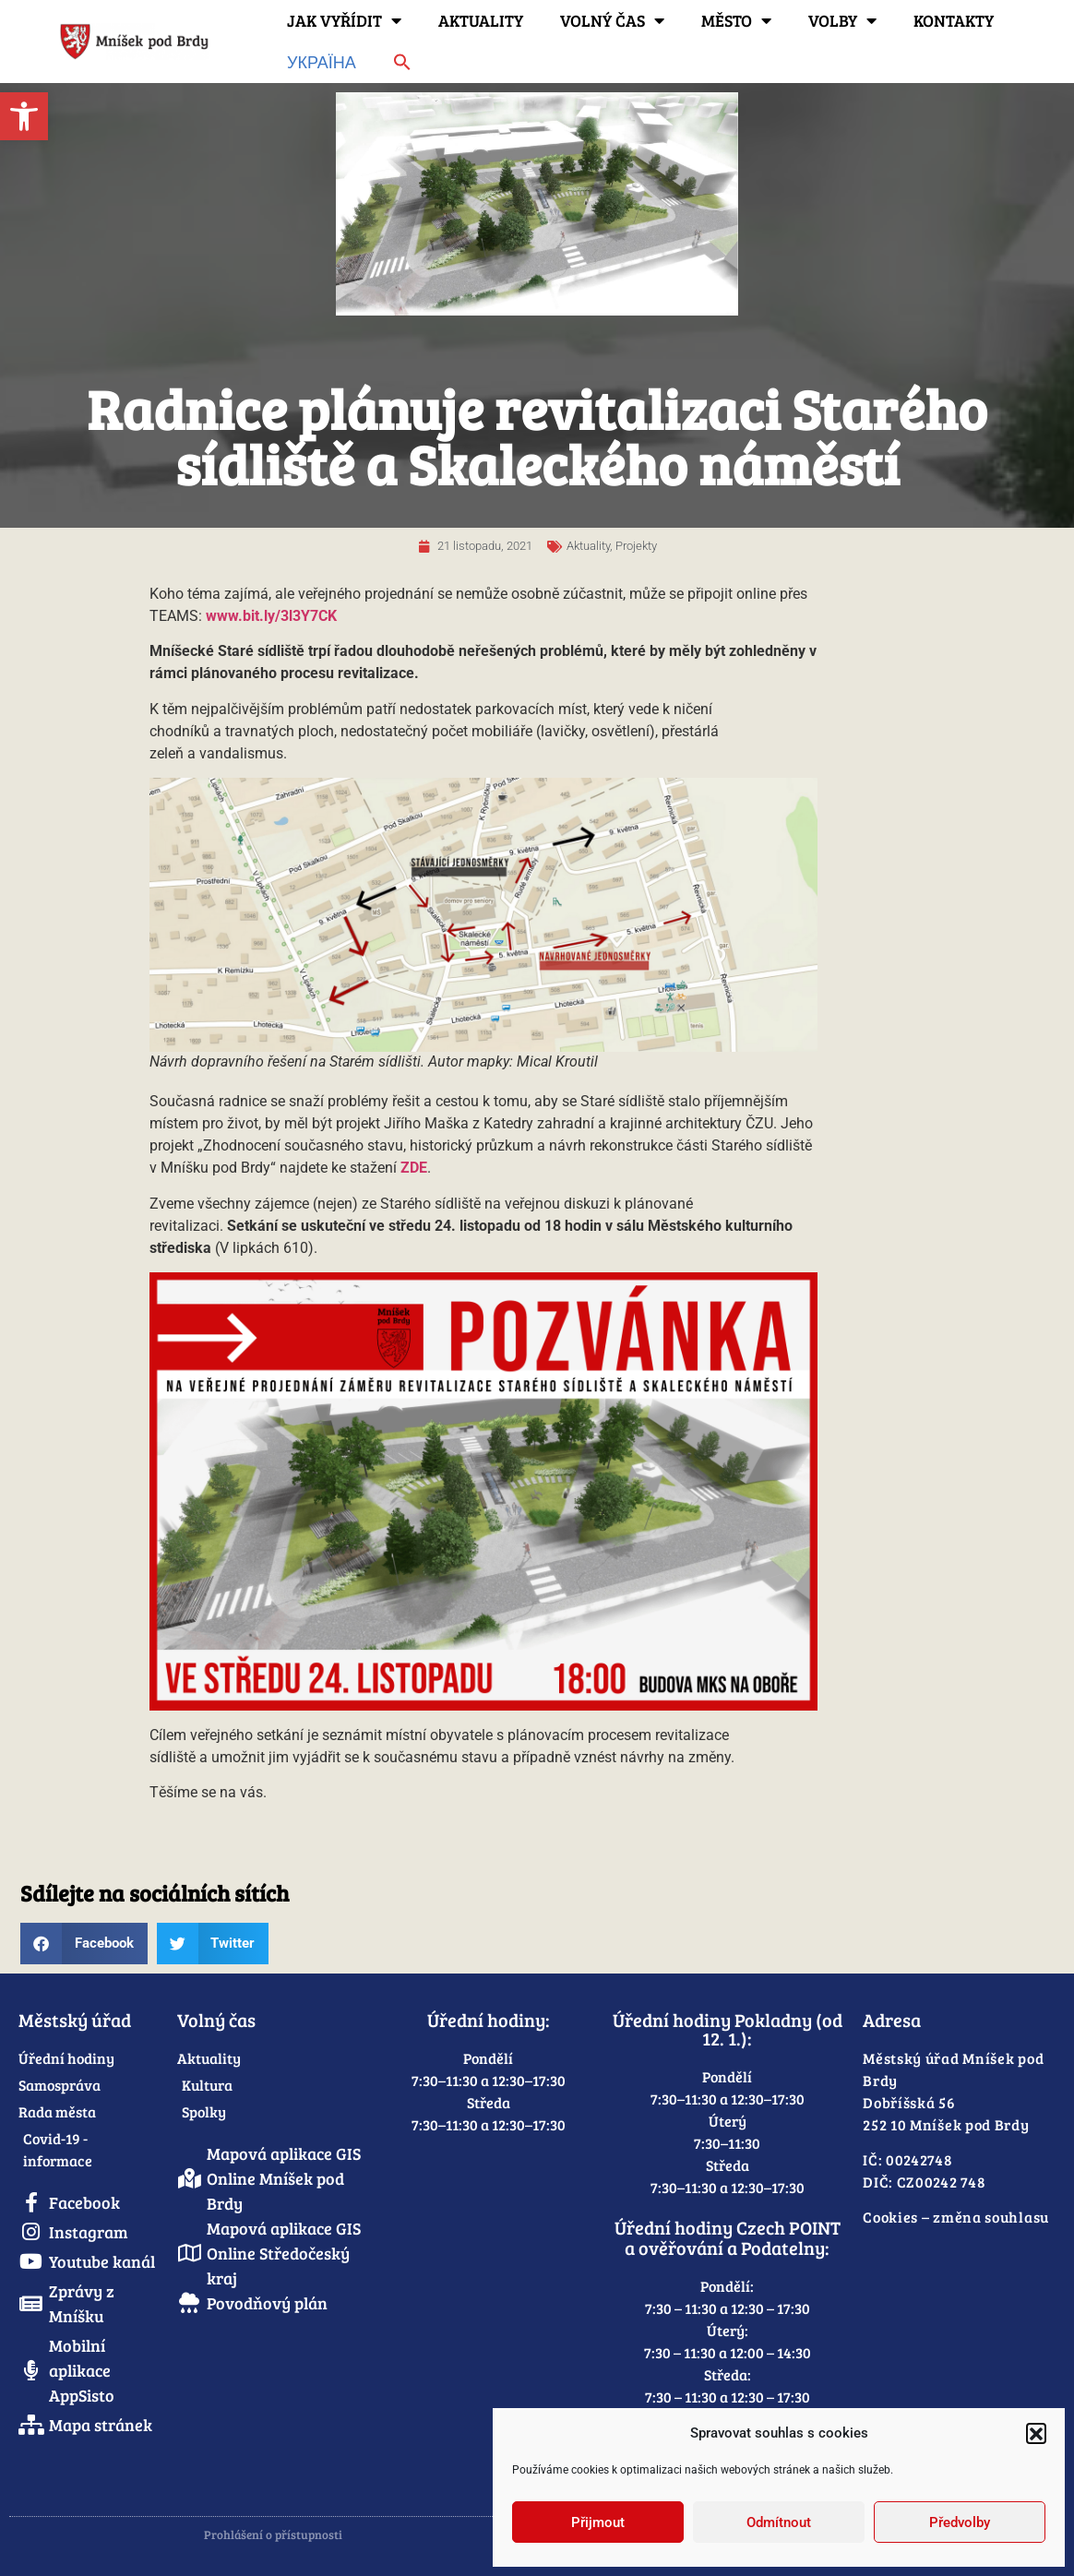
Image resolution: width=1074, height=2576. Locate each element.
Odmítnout (778, 2522)
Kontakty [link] (953, 20)
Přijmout (598, 2522)
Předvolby (959, 2522)
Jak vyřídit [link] (344, 20)
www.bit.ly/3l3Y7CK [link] (271, 616)
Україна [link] (321, 62)
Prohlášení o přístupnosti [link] (273, 2534)
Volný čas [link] (612, 20)
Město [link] (736, 20)
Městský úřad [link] (74, 2020)
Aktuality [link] (480, 20)
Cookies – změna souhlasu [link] (956, 2216)
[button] (1036, 2433)
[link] (24, 116)
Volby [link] (842, 20)
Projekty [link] (636, 546)
